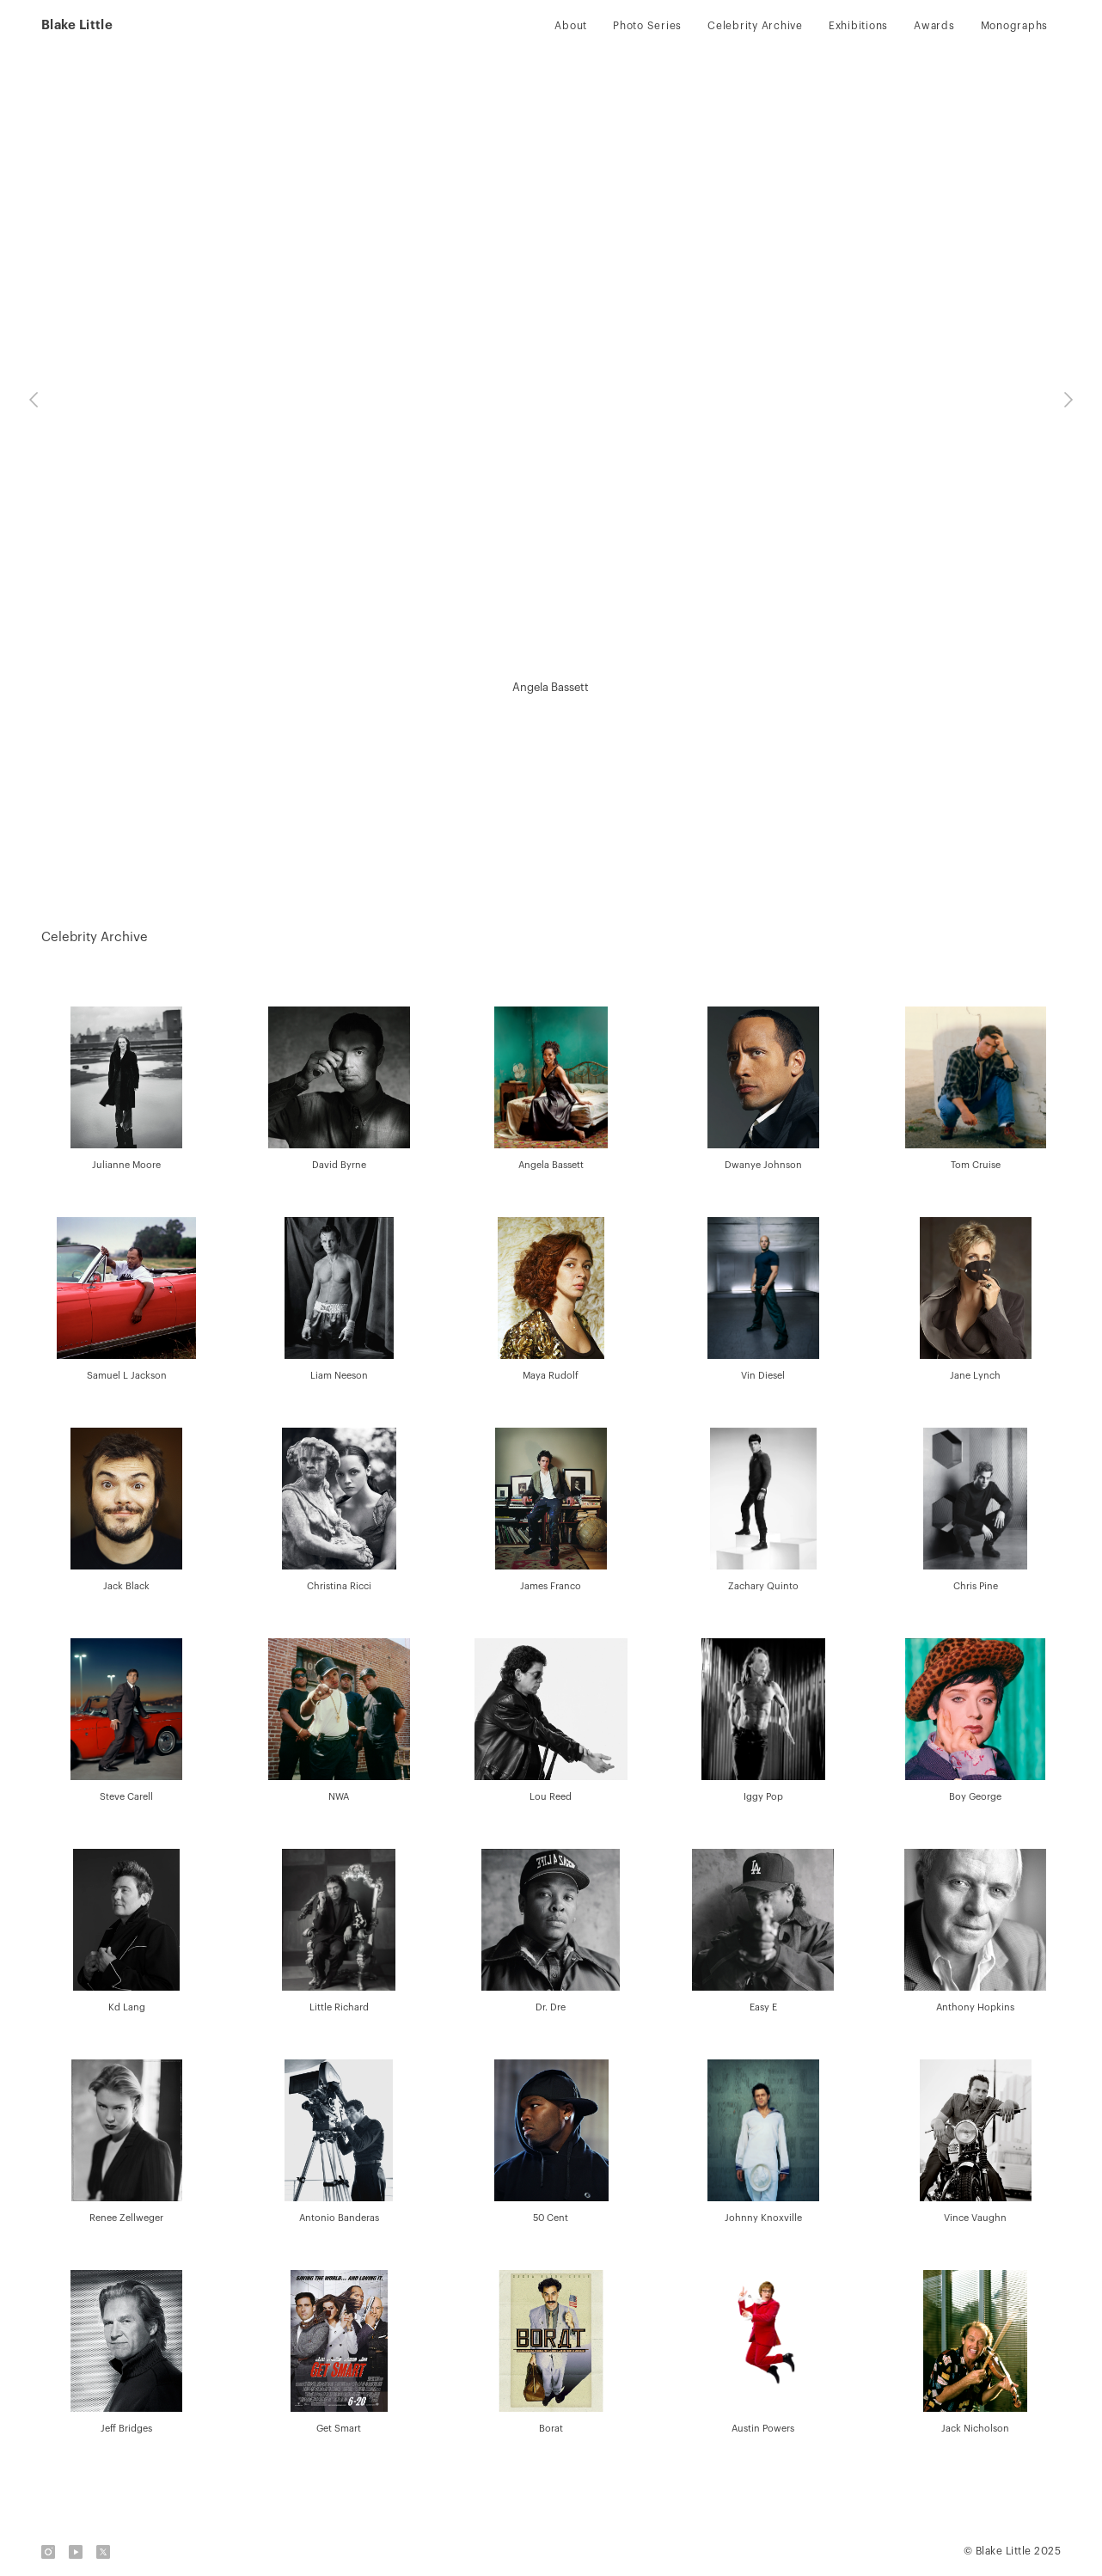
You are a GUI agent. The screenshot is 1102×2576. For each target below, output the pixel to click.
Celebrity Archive (755, 26)
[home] (77, 26)
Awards (934, 26)
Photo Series (647, 26)
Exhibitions (858, 26)
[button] (33, 399)
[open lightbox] (126, 1090)
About (570, 26)
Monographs (1015, 26)
